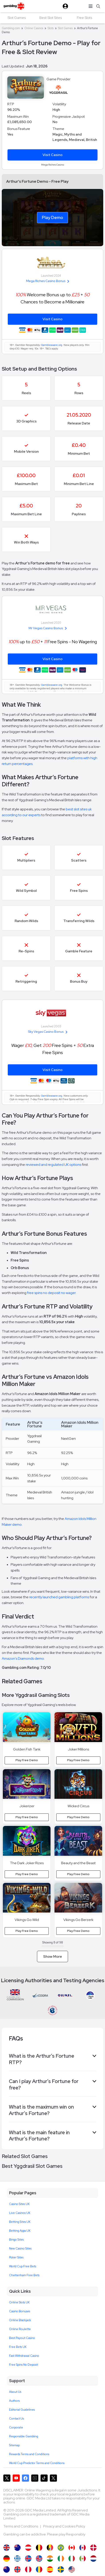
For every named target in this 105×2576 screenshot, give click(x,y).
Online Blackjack (20, 2320)
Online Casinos (33, 28)
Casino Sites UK (19, 2204)
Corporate (16, 2427)
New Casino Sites (20, 2248)
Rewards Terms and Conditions (29, 2454)
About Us (15, 2392)
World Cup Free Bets (22, 2266)
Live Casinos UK (19, 2213)
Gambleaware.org (51, 345)
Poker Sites (16, 2257)
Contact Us (16, 2418)
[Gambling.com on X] (6, 2478)
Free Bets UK (18, 2347)
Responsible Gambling (23, 2436)
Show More (52, 1956)
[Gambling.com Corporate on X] (53, 2478)
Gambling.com (11, 28)
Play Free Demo (27, 1760)
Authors (14, 2401)
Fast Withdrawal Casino (24, 2356)
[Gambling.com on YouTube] (16, 2478)
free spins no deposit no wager (51, 1292)
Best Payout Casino (22, 2338)
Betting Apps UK (20, 2231)
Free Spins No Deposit (23, 2365)
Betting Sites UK (20, 2222)
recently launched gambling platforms (59, 1597)
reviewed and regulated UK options (53, 1164)
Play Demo (52, 217)
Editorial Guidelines (22, 2410)
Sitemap (14, 2445)
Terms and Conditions (21, 2526)
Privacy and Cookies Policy (64, 2526)
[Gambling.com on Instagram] (34, 2478)
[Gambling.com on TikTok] (44, 2478)
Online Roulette (20, 2329)
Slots (51, 28)
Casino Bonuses (19, 2311)
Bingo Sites (16, 2239)
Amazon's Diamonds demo (23, 1658)
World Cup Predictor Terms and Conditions (36, 2463)
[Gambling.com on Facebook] (25, 2478)
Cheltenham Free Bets (24, 2275)
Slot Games (65, 28)
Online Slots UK (19, 2302)
